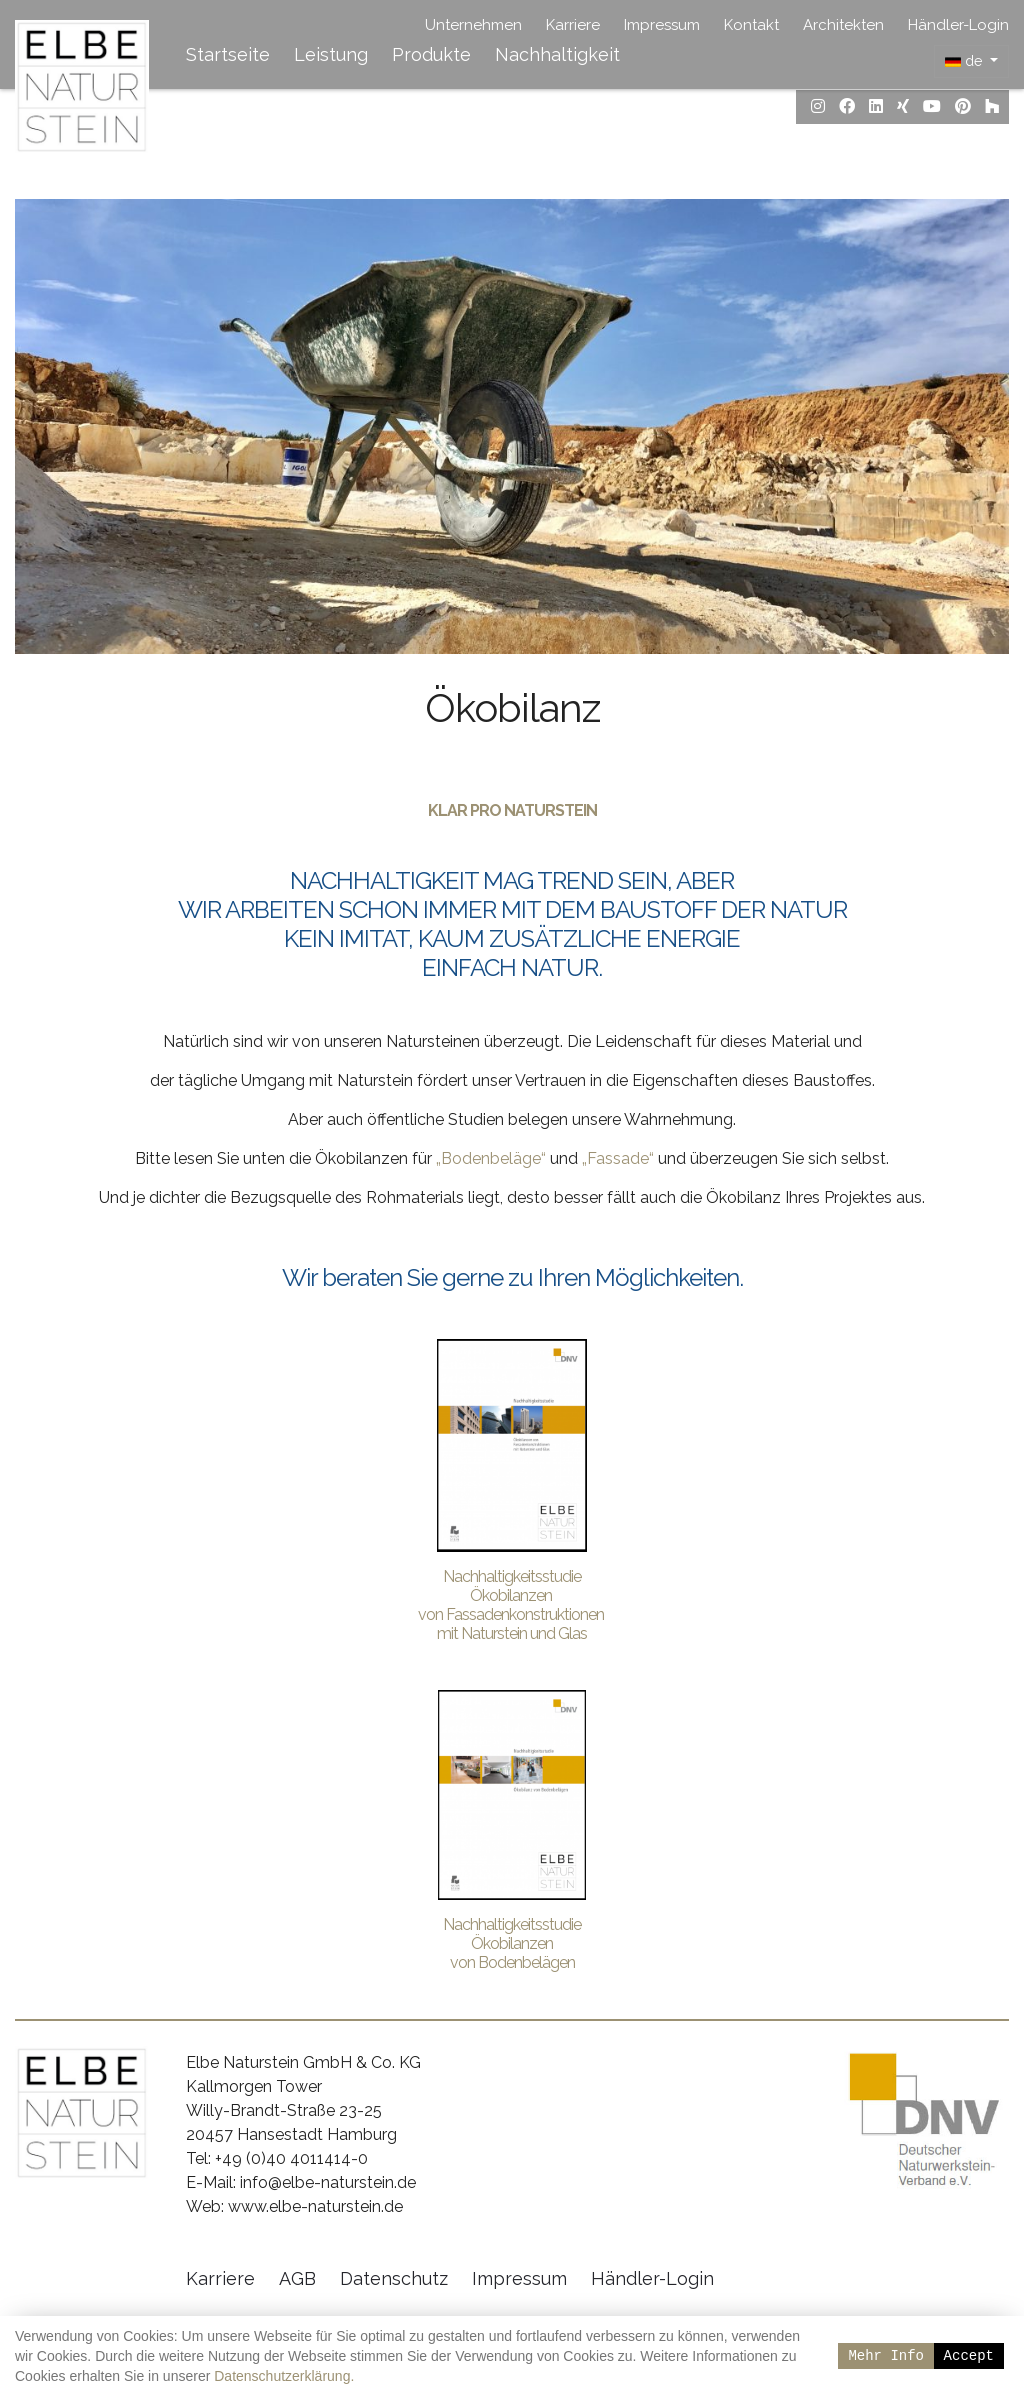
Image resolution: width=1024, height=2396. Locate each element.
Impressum (662, 25)
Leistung (331, 54)
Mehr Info (886, 2355)
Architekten (843, 25)
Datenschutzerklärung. (284, 2376)
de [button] (965, 61)
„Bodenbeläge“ (491, 1159)
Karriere (573, 25)
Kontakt (751, 25)
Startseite (228, 54)
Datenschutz (394, 2280)
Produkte (431, 54)
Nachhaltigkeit (557, 54)
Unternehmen (473, 25)
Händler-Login (958, 25)
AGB (297, 2280)
